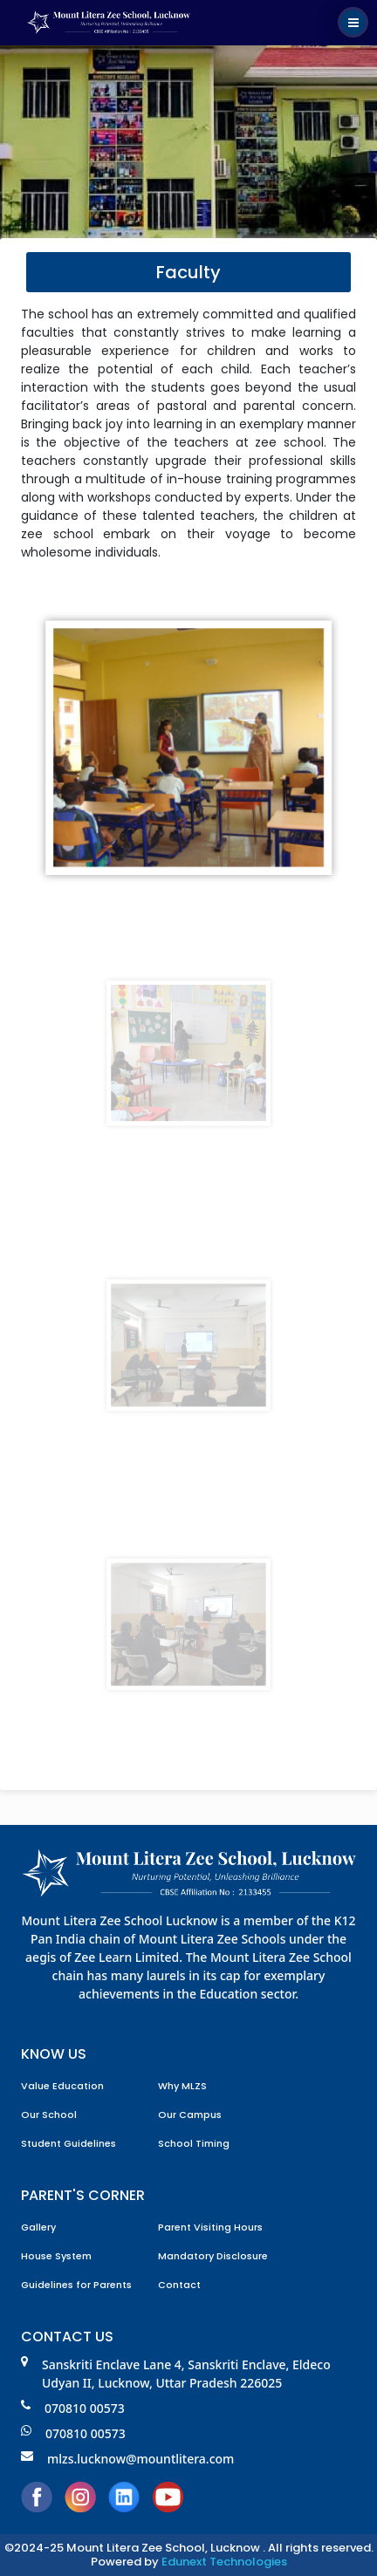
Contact (179, 2285)
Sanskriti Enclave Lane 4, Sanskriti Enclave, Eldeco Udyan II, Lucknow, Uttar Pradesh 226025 (176, 2373)
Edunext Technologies (224, 2561)
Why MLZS (182, 2086)
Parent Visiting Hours (210, 2227)
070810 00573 (73, 2408)
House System (56, 2256)
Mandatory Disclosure (213, 2256)
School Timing (194, 2143)
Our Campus (190, 2115)
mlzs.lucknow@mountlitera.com (127, 2459)
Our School (49, 2115)
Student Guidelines (68, 2143)
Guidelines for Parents (76, 2285)
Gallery (38, 2227)
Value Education (62, 2086)
